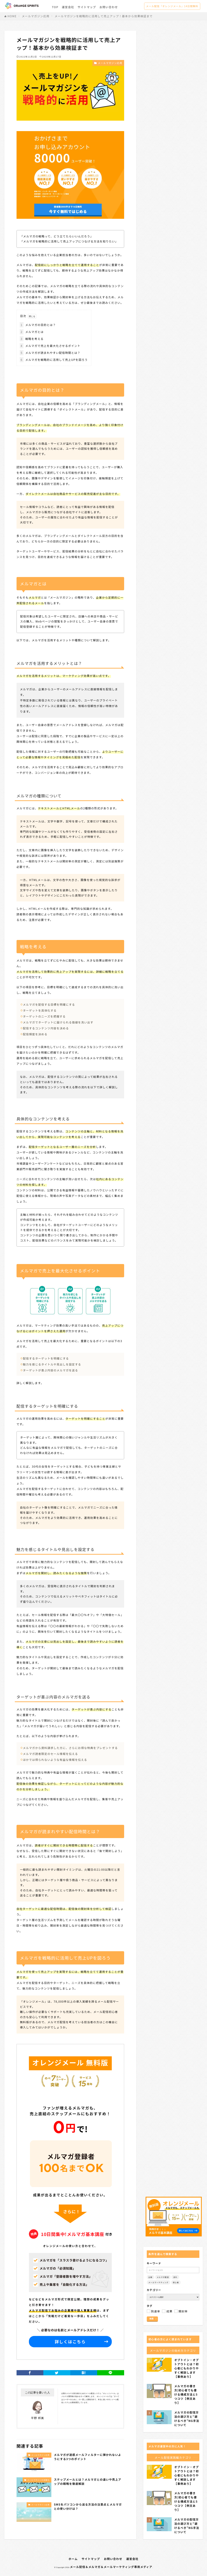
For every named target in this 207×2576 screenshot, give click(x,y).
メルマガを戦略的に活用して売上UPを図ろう (54, 359)
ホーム (73, 2559)
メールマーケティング (159, 2282)
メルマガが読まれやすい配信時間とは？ (50, 352)
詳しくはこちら (70, 2341)
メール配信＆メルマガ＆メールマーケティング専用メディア (111, 2567)
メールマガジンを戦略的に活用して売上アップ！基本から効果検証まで (104, 16)
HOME (12, 16)
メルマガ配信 (163, 2277)
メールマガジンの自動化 (38, 2480)
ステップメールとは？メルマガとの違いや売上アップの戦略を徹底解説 (87, 2481)
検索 (151, 2318)
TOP (55, 7)
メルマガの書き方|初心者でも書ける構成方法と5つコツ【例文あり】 (186, 2394)
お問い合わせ (108, 7)
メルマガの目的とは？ (38, 324)
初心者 (176, 2282)
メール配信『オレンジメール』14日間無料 (172, 6)
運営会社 (68, 7)
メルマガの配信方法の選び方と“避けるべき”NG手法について (186, 2418)
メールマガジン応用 (35, 16)
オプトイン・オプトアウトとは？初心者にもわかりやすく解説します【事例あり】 (186, 2368)
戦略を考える (32, 338)
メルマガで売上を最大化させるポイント (50, 345)
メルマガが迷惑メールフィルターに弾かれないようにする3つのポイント (87, 2457)
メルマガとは (32, 331)
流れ (175, 2277)
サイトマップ (87, 7)
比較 (151, 2277)
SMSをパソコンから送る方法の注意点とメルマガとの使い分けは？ (88, 2506)
